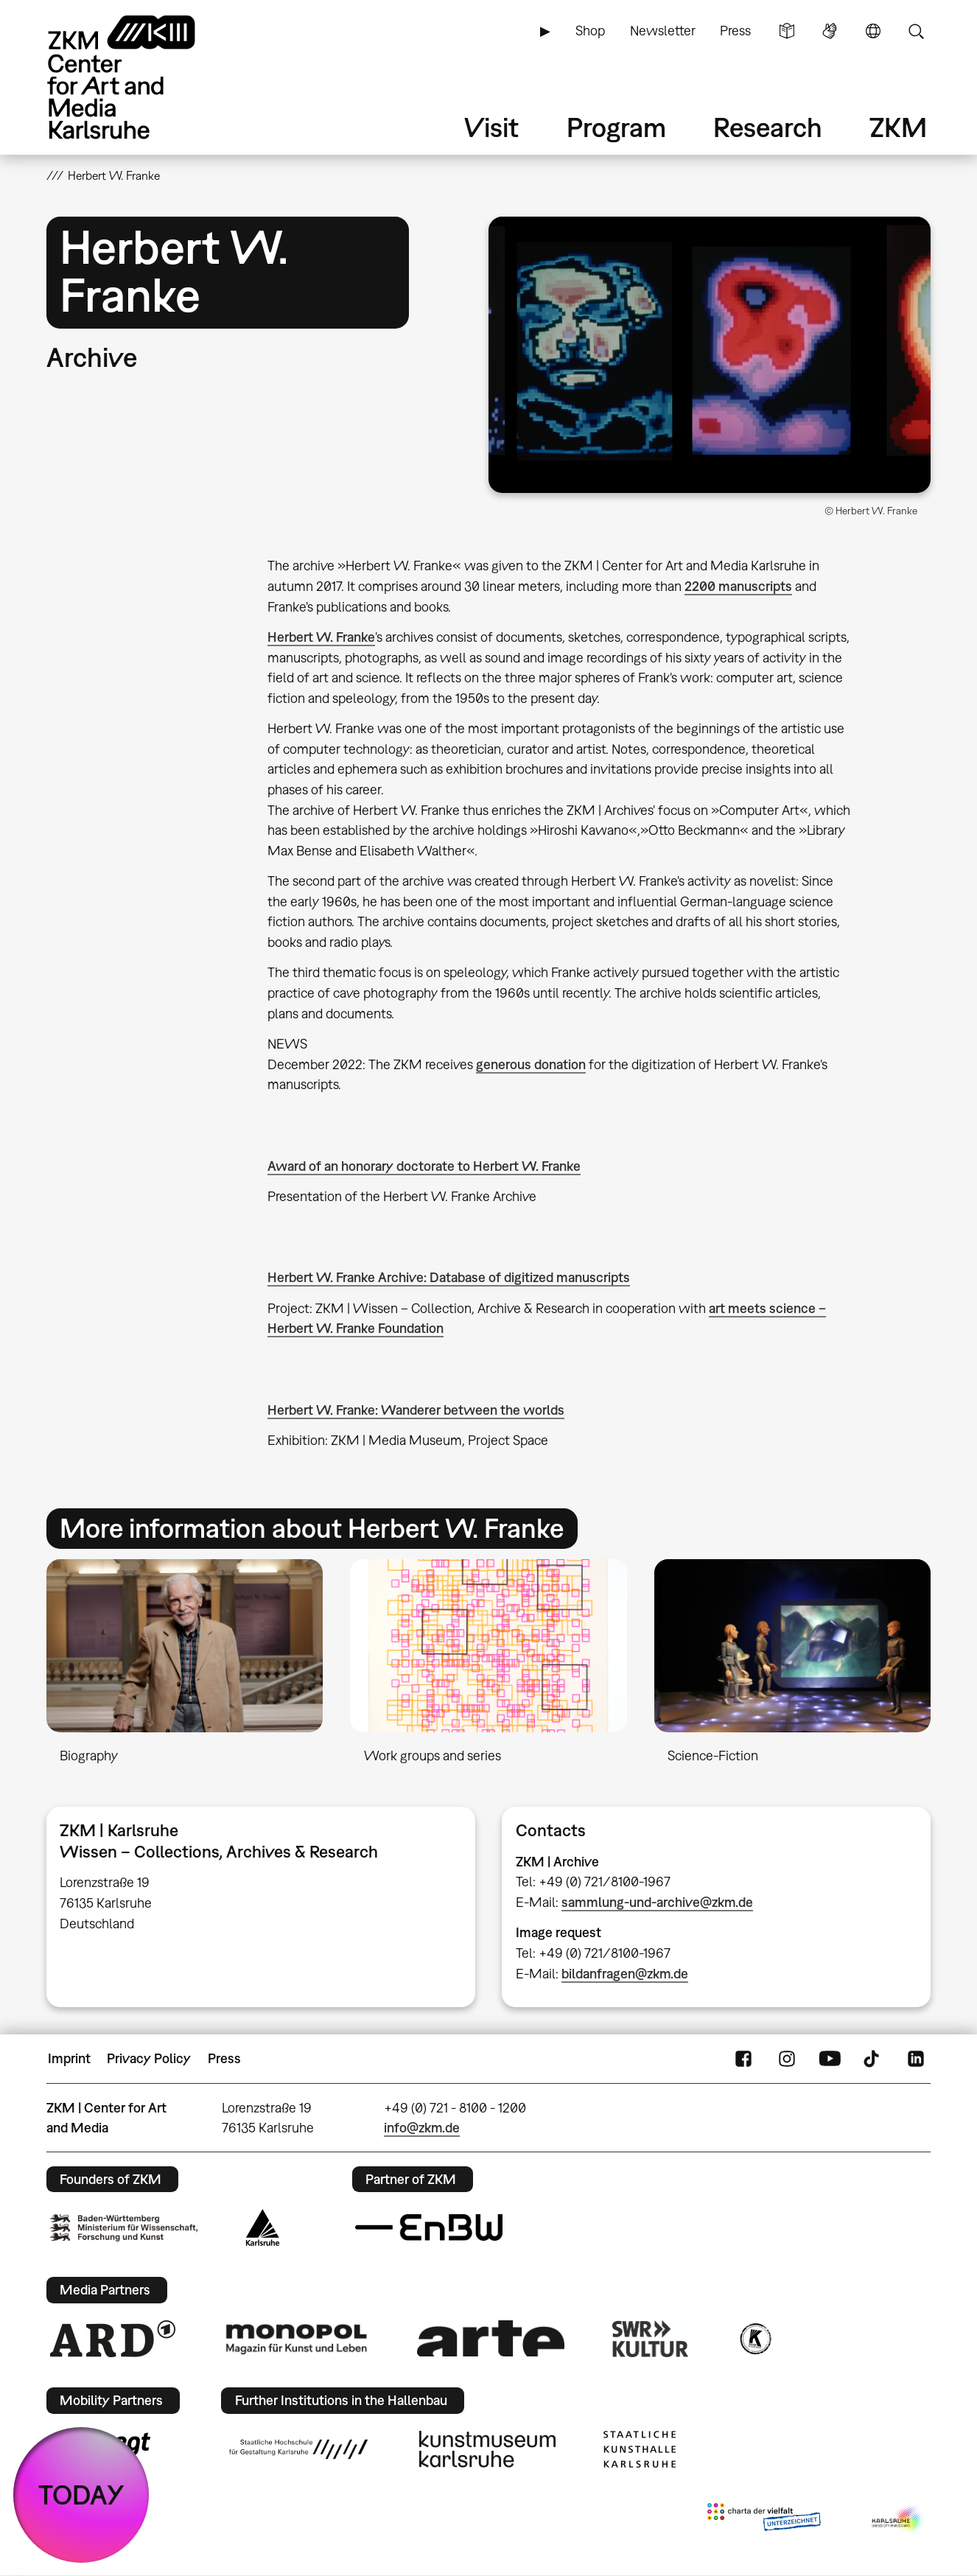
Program (616, 127)
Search (916, 31)
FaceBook (743, 2058)
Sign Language (829, 31)
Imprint (69, 2058)
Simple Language (787, 31)
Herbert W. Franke (321, 637)
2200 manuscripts (738, 586)
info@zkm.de (422, 2127)
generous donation (531, 1064)
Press (735, 30)
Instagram (787, 2058)
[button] (710, 355)
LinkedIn (916, 2058)
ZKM (898, 127)
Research (767, 127)
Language (873, 31)
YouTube (829, 2058)
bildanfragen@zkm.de (624, 1973)
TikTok (873, 2058)
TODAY (81, 2494)
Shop (590, 30)
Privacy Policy (149, 2058)
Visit (491, 127)
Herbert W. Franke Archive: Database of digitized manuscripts (448, 1277)
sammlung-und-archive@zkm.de (657, 1902)
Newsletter (663, 30)
